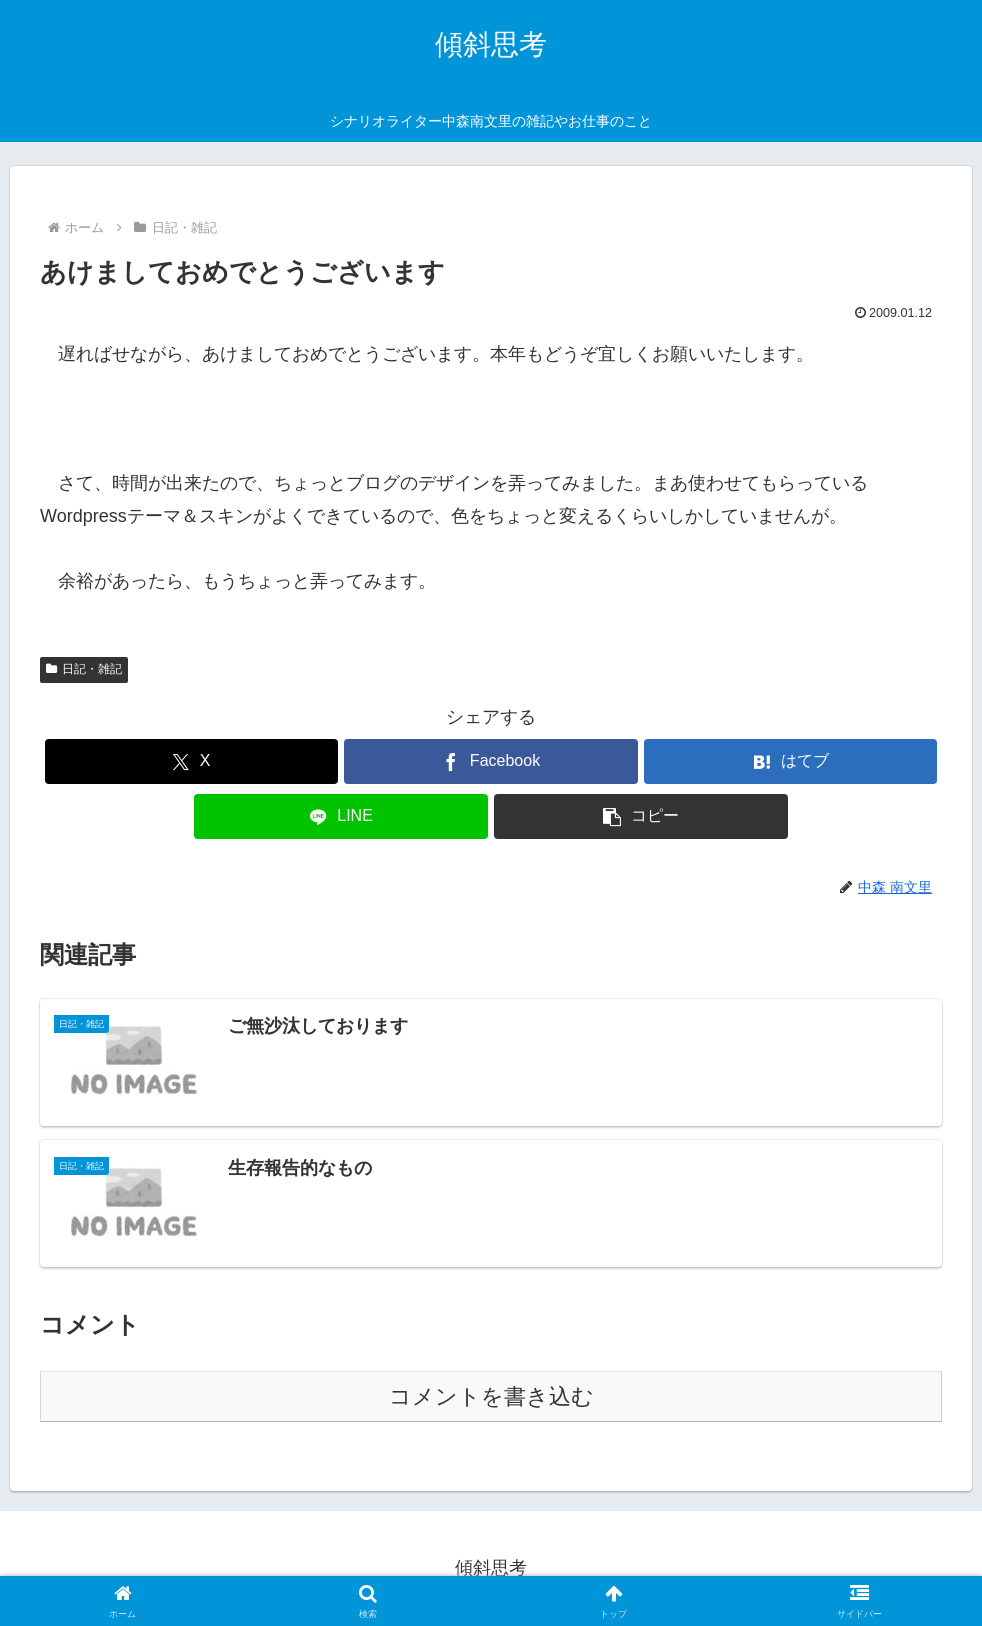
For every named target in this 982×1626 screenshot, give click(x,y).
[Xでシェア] (191, 761)
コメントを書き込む (491, 1396)
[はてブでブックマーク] (790, 761)
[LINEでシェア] (340, 816)
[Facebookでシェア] (490, 761)
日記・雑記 (84, 669)
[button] (640, 816)
